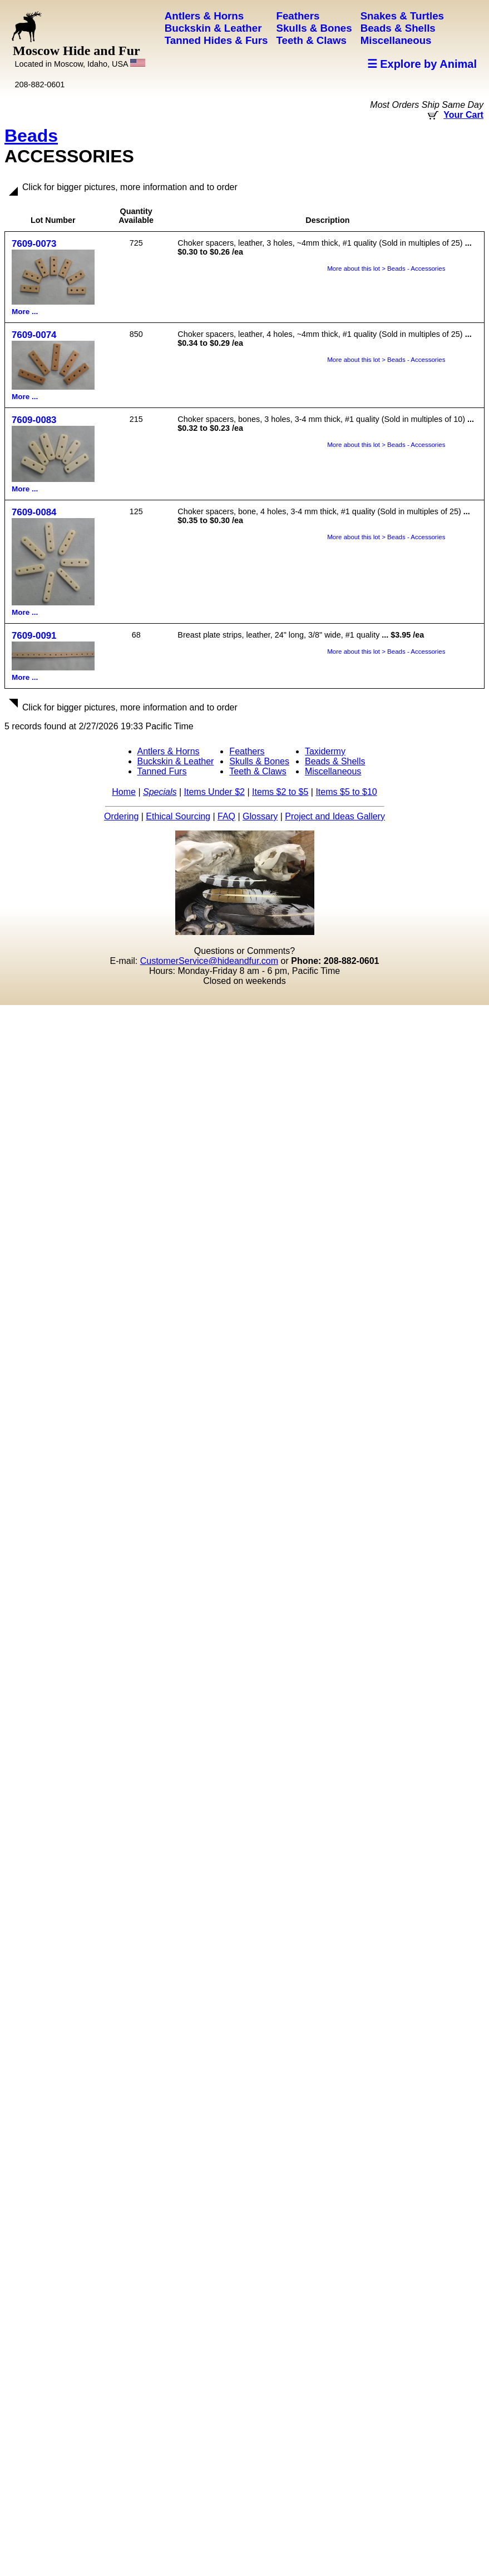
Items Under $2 (214, 792)
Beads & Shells (335, 761)
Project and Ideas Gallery (335, 816)
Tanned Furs (162, 771)
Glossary (260, 816)
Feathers (246, 751)
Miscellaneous (333, 771)
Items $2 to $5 (280, 792)
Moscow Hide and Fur (79, 55)
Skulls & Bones (259, 761)
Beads (31, 136)
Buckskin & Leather (175, 761)
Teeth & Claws (257, 771)
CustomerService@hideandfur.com (209, 961)
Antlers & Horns (168, 751)
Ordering (121, 816)
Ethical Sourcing (178, 816)
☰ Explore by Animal (422, 64)
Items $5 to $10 (346, 792)
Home (124, 792)
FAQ (226, 816)
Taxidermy (325, 751)
